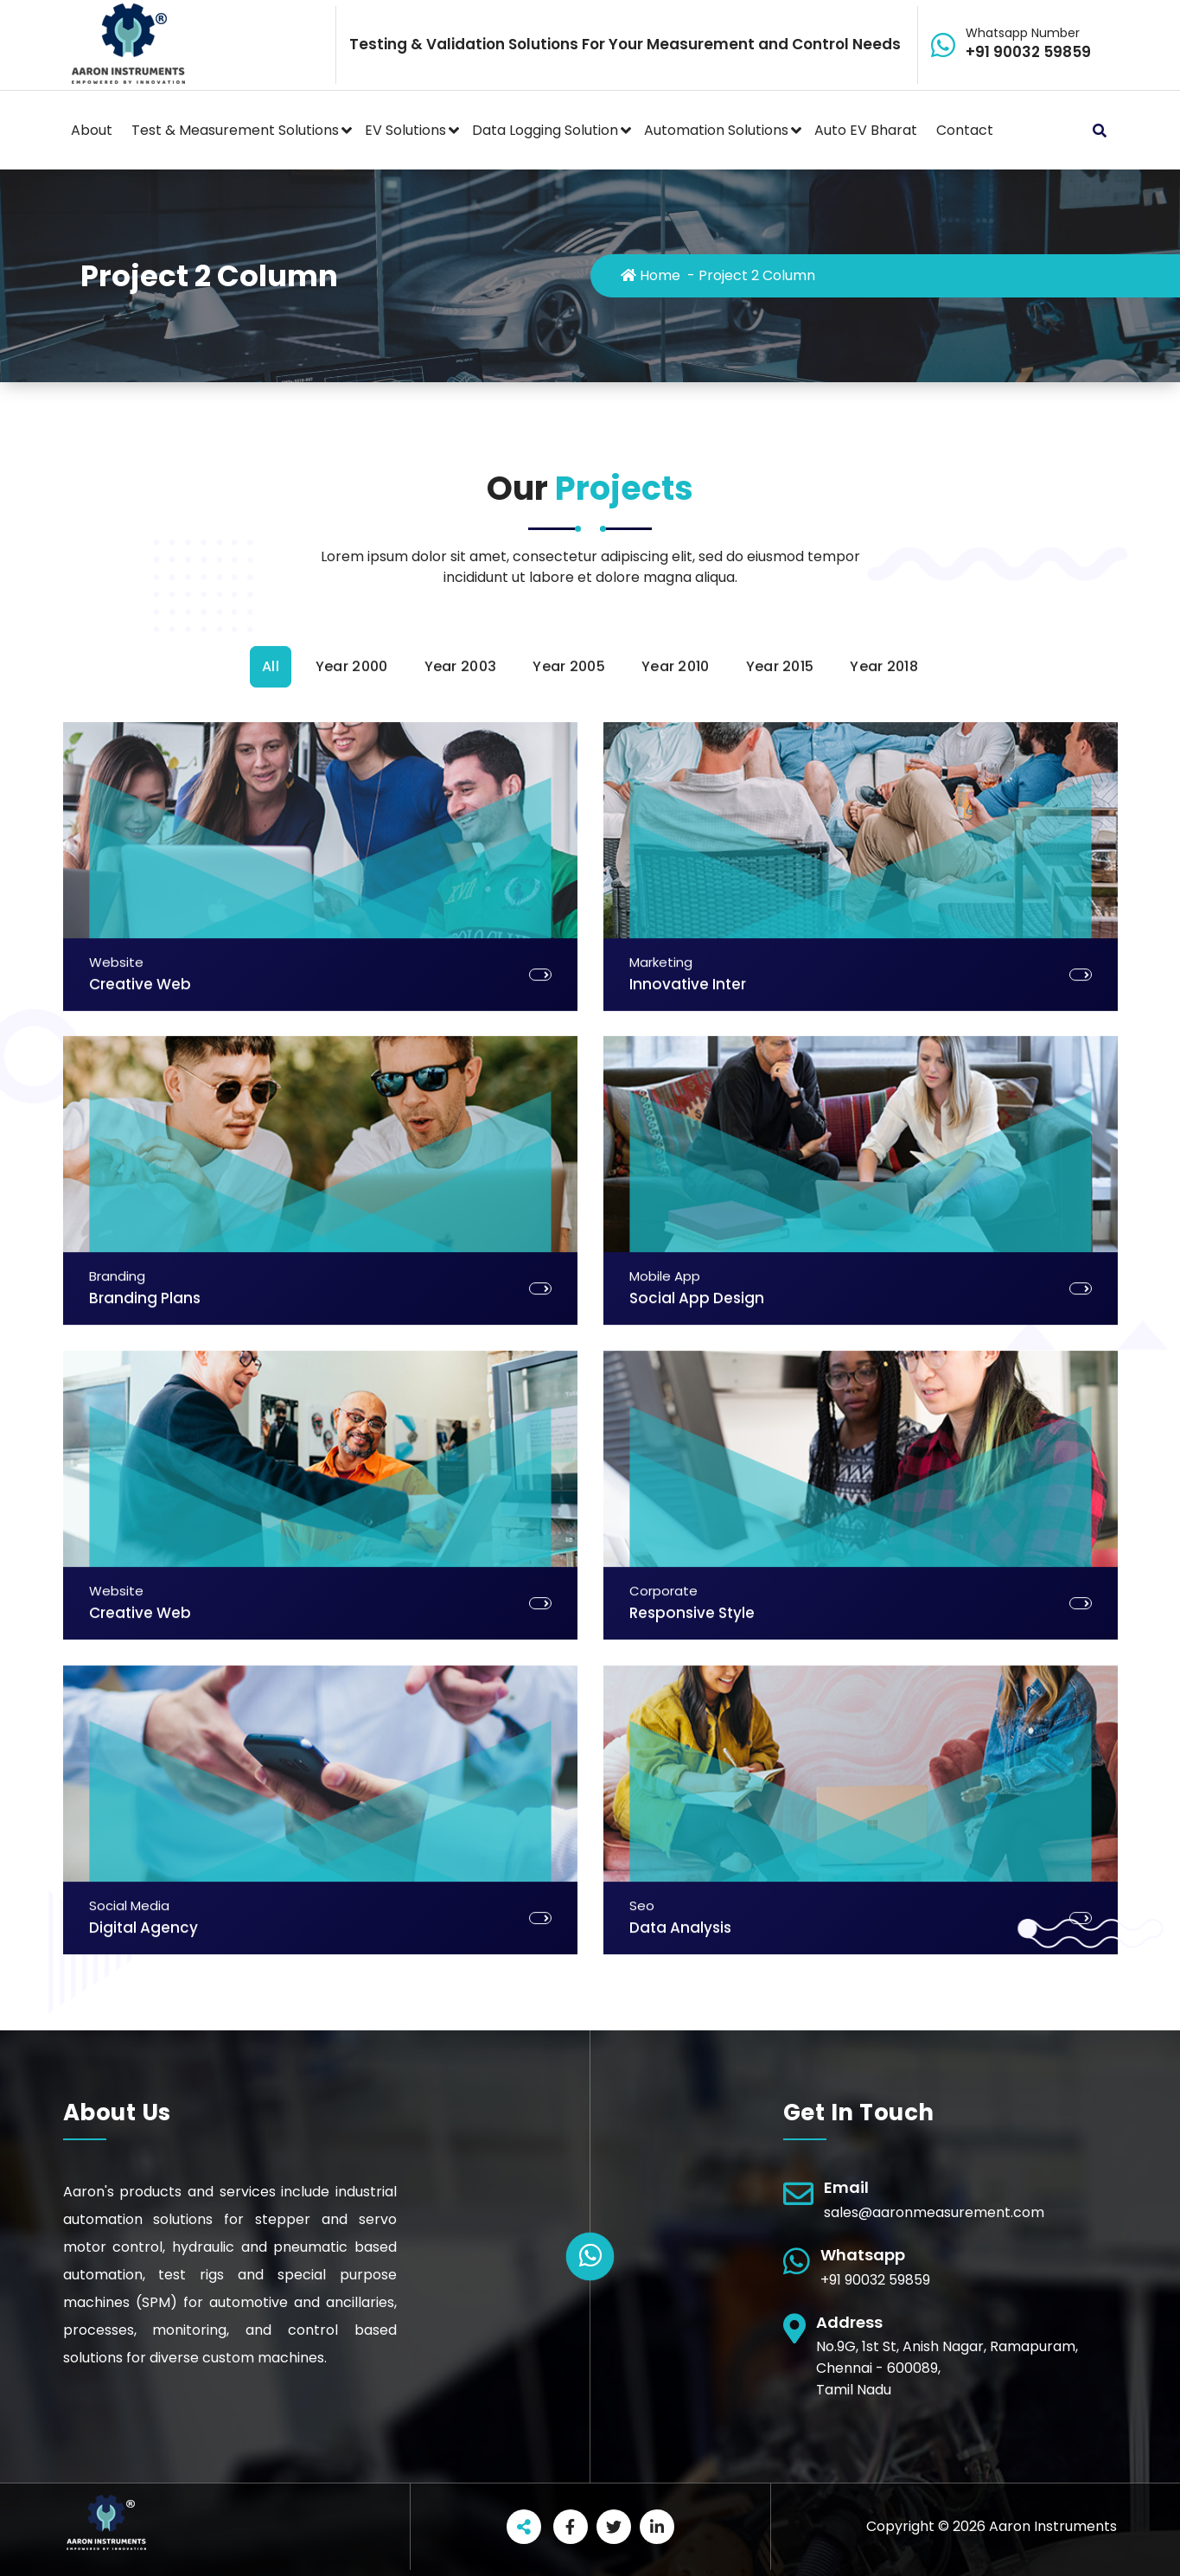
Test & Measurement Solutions (235, 130)
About (91, 130)
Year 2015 (780, 1596)
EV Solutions (405, 130)
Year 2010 (675, 1596)
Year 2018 (884, 1596)
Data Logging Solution (545, 130)
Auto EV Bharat (865, 130)
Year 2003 (460, 1596)
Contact (964, 130)
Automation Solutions (716, 130)
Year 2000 (351, 1596)
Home (650, 275)
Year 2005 (568, 1596)
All (270, 1596)
